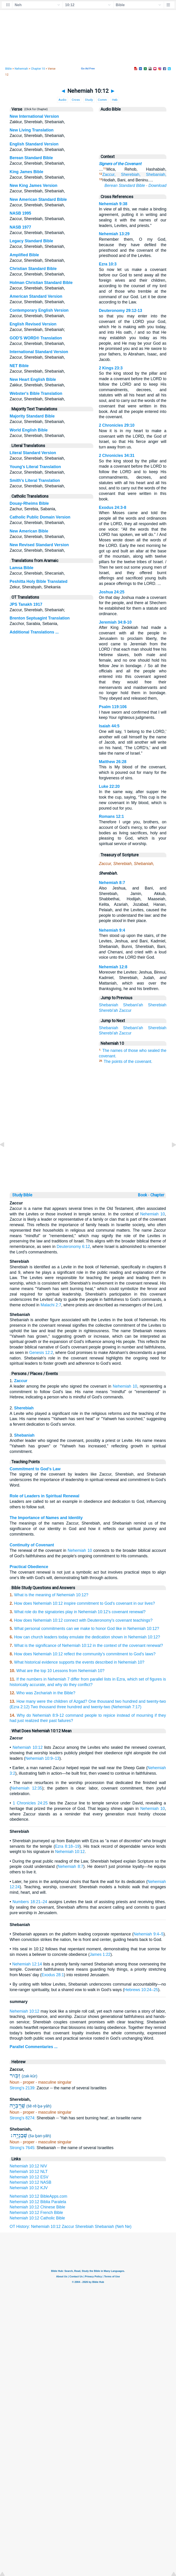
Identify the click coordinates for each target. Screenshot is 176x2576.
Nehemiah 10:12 (28, 1747)
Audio (62, 99)
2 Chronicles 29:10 (116, 425)
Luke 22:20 (109, 786)
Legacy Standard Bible (31, 241)
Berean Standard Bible (31, 158)
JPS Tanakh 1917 (26, 604)
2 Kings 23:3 (111, 368)
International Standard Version (39, 351)
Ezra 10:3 (107, 264)
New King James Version (33, 185)
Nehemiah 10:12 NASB (30, 2182)
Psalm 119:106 (112, 706)
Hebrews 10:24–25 (141, 1989)
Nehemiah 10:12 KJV (29, 2188)
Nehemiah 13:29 (114, 234)
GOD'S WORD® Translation (36, 338)
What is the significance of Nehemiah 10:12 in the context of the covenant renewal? (88, 1645)
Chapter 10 (38, 68)
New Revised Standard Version (39, 545)
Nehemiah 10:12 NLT (29, 2171)
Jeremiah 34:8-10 (115, 622)
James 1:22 (100, 1954)
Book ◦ (143, 1195)
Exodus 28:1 (52, 1975)
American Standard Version (36, 296)
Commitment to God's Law (35, 1469)
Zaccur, (109, 174)
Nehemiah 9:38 (113, 204)
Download (157, 185)
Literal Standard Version (33, 452)
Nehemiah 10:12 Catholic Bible (37, 2218)
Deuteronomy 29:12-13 (120, 310)
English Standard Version (34, 144)
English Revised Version (33, 324)
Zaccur (125, 1010)
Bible (8, 68)
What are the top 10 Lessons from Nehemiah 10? (60, 1670)
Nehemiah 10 (152, 1214)
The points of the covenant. (128, 1061)
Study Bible (22, 1195)
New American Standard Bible (38, 199)
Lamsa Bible (21, 567)
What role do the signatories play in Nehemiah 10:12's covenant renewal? (80, 1612)
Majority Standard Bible (32, 416)
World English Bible (29, 430)
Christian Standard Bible (33, 268)
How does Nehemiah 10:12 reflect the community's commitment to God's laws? (85, 1654)
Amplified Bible (24, 255)
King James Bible (26, 171)
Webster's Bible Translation (36, 393)
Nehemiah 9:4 (112, 930)
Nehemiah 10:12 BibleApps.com (38, 2196)
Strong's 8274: (23, 2118)
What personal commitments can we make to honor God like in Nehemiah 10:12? (86, 1628)
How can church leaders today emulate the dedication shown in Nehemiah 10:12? (87, 1637)
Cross (75, 99)
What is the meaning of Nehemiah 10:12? (51, 1595)
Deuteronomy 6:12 (73, 1246)
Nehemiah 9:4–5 (148, 1934)
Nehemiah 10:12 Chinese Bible (37, 2207)
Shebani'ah (133, 1005)
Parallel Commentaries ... (34, 2046)
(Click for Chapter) (35, 109)
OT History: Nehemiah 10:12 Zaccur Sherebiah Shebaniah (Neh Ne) (71, 2226)
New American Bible (29, 531)
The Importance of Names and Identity (46, 1517)
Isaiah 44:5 (109, 726)
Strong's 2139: (23, 2088)
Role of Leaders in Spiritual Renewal (44, 1496)
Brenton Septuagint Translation (40, 618)
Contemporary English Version (39, 310)
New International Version (34, 116)
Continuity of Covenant (32, 1545)
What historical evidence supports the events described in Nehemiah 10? (79, 1662)
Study (89, 99)
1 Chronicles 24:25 (30, 1803)
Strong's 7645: (23, 2147)
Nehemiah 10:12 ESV (29, 2177)
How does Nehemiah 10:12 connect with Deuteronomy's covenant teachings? (83, 1620)
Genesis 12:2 (41, 1352)
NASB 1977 (20, 227)
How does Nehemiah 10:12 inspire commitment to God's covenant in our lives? (84, 1603)
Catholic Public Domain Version (40, 517)
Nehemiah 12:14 (27, 1964)
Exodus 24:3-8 (112, 507)
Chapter (157, 1195)
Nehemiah (21, 68)
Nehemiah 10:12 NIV (28, 2166)
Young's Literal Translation (35, 466)
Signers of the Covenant (120, 163)
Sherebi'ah (108, 1010)
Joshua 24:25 (111, 592)
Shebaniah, (156, 174)
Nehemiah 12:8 (113, 967)
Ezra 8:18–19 (67, 1846)
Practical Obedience (29, 1566)
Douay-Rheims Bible (29, 503)
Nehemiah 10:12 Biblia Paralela (38, 2201)
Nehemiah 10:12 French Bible (36, 2212)
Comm (102, 99)
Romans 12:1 (111, 816)
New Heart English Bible (33, 379)
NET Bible (19, 365)
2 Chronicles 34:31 (116, 455)
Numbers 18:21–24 (30, 1901)
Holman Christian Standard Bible (41, 282)
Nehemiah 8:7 (112, 882)
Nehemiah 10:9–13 (42, 1758)
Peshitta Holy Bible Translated (38, 581)
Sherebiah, (130, 174)
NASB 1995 (20, 213)
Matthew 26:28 (112, 761)
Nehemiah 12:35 (26, 1788)
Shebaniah (108, 1005)
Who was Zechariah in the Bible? (45, 1693)
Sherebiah (157, 1005)
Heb (114, 99)
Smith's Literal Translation (35, 480)
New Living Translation (32, 130)
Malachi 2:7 (51, 1305)
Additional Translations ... (34, 632)
